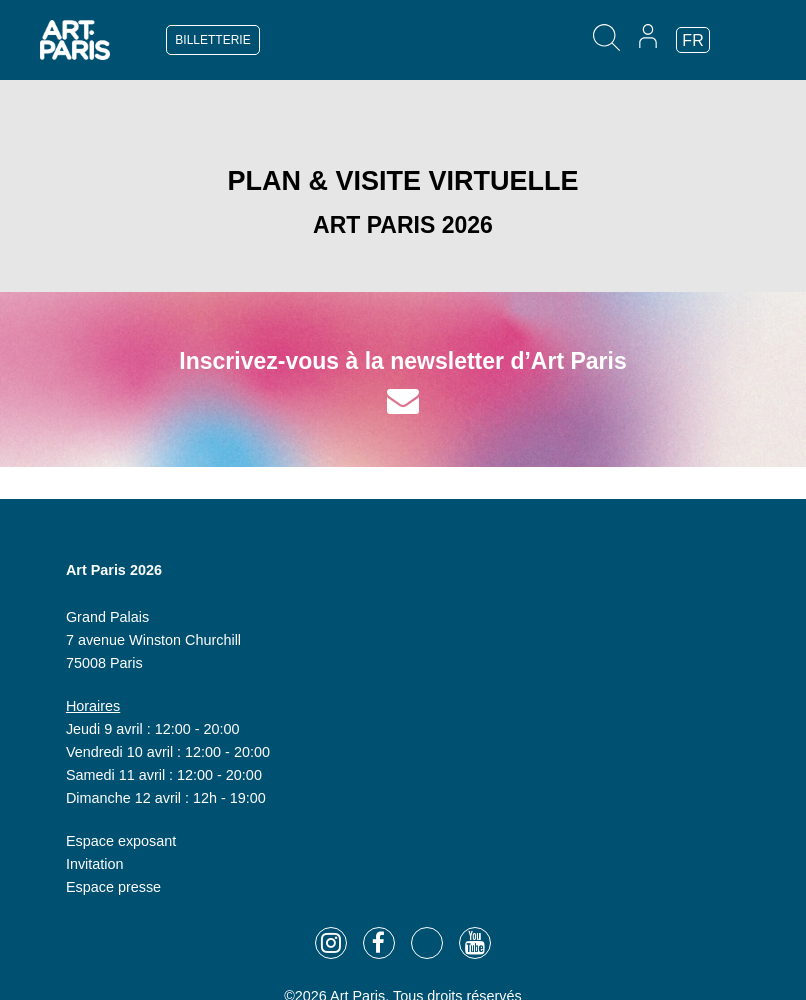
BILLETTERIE (212, 40)
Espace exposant (121, 841)
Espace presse (113, 887)
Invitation (95, 864)
